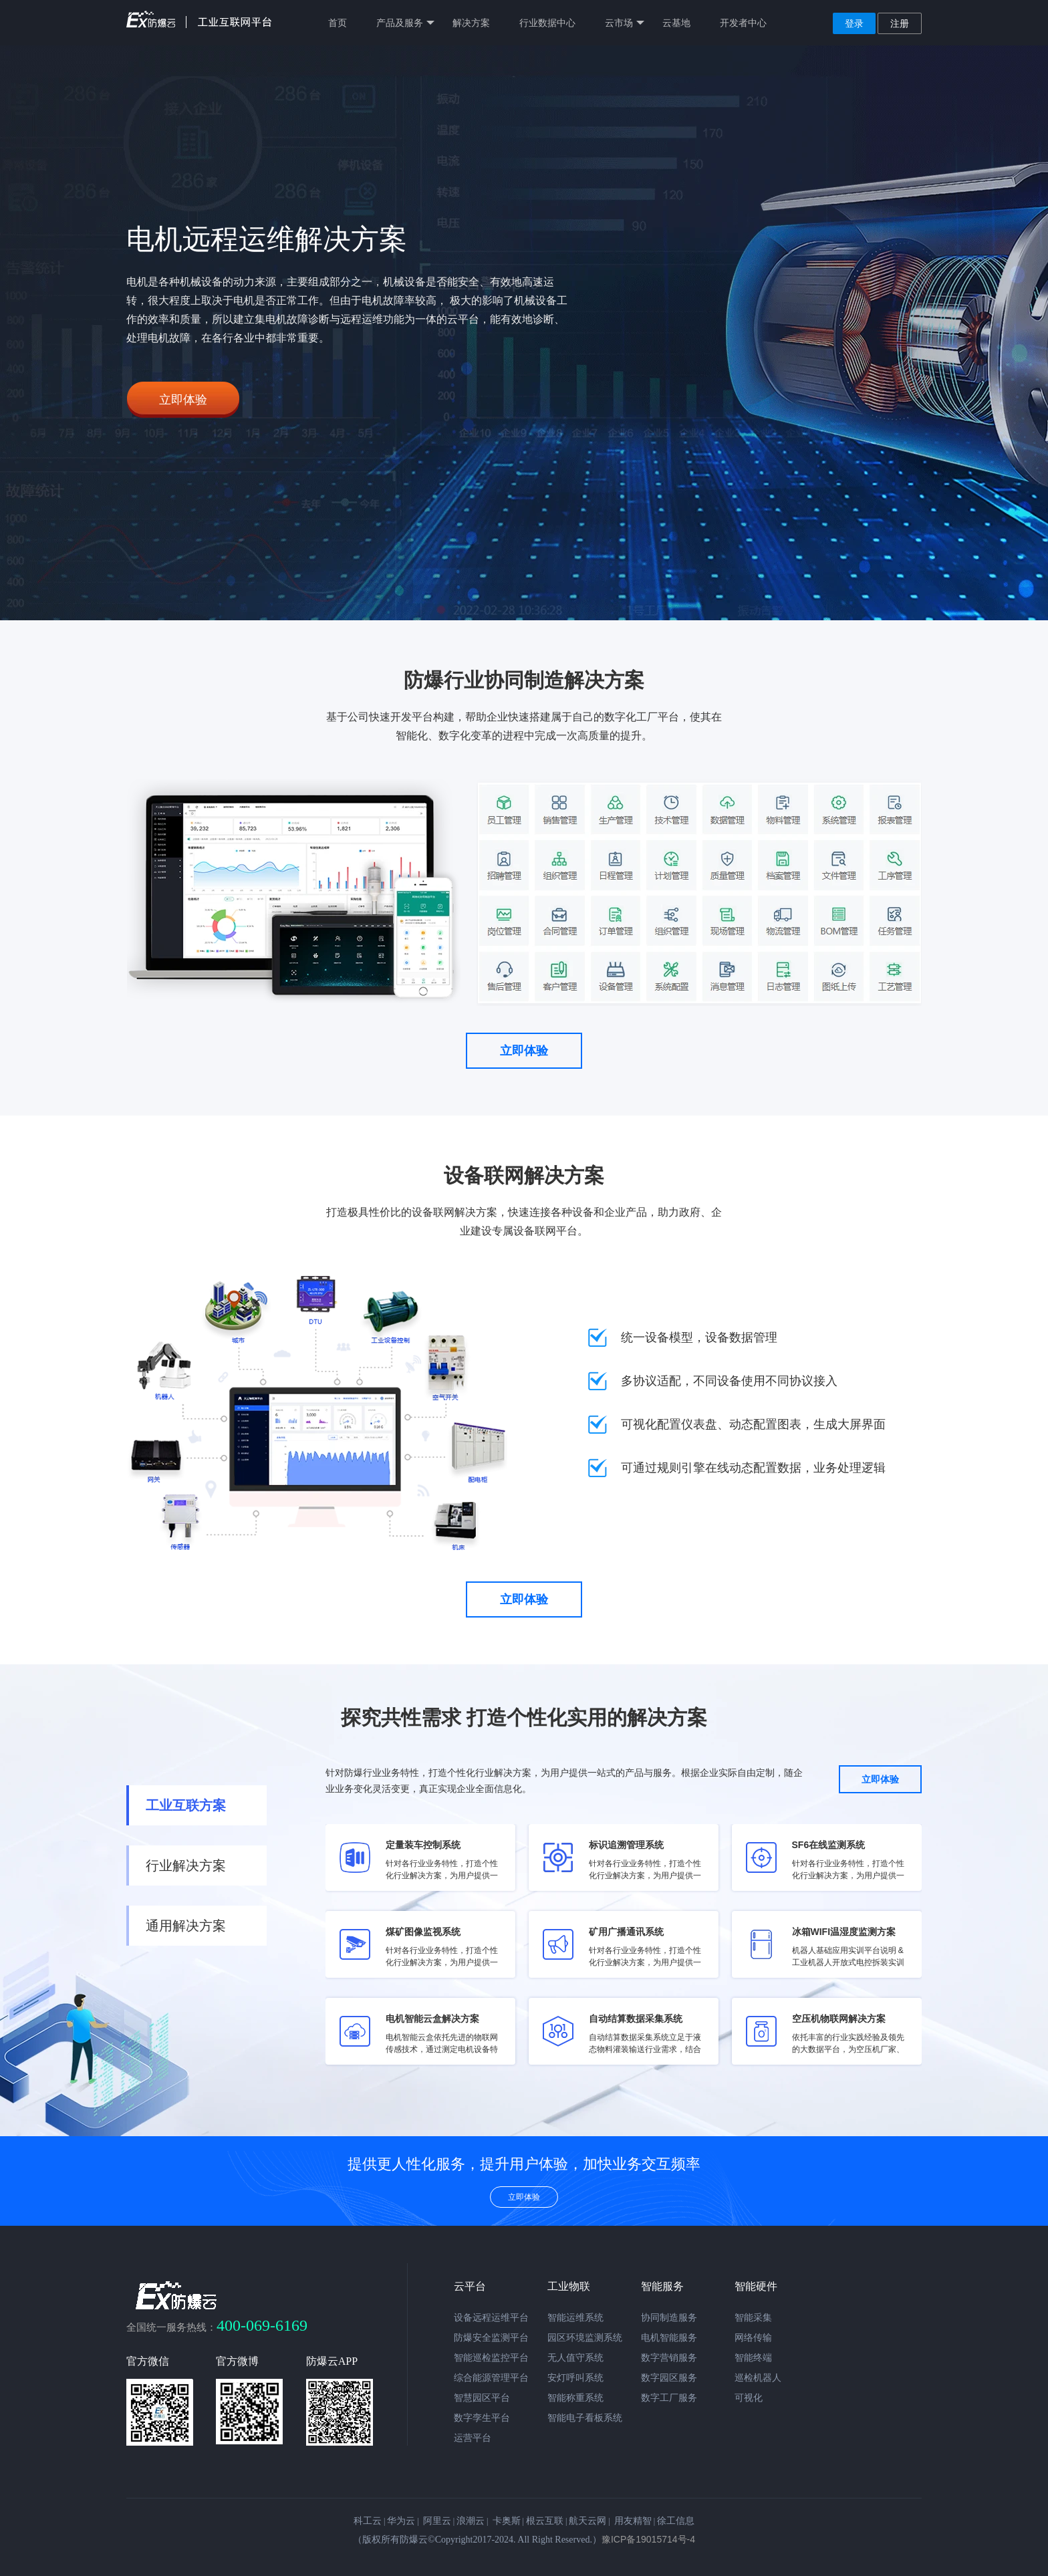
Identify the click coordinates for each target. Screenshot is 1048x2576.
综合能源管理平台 (491, 2377)
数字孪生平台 (482, 2417)
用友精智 (633, 2520)
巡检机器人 (758, 2377)
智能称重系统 (575, 2397)
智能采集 (753, 2317)
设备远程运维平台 (491, 2317)
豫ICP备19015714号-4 (648, 2539)
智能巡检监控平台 (491, 2357)
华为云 (401, 2520)
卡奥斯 (507, 2520)
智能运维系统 (575, 2317)
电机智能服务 (669, 2337)
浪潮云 (470, 2520)
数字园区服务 (669, 2377)
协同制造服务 (669, 2317)
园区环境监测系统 (584, 2337)
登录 (854, 23)
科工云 (368, 2520)
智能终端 (753, 2357)
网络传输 (753, 2337)
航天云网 (587, 2520)
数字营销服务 (669, 2357)
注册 (899, 23)
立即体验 (183, 399)
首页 (337, 22)
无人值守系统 (575, 2357)
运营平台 (472, 2437)
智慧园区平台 (482, 2397)
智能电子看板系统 (584, 2417)
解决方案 (471, 22)
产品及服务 (405, 23)
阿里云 (437, 2520)
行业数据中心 (547, 22)
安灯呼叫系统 (575, 2377)
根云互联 (544, 2520)
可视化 (749, 2397)
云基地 (676, 22)
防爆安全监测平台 (491, 2337)
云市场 (624, 23)
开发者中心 (743, 22)
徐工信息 (675, 2520)
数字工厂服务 (669, 2397)
